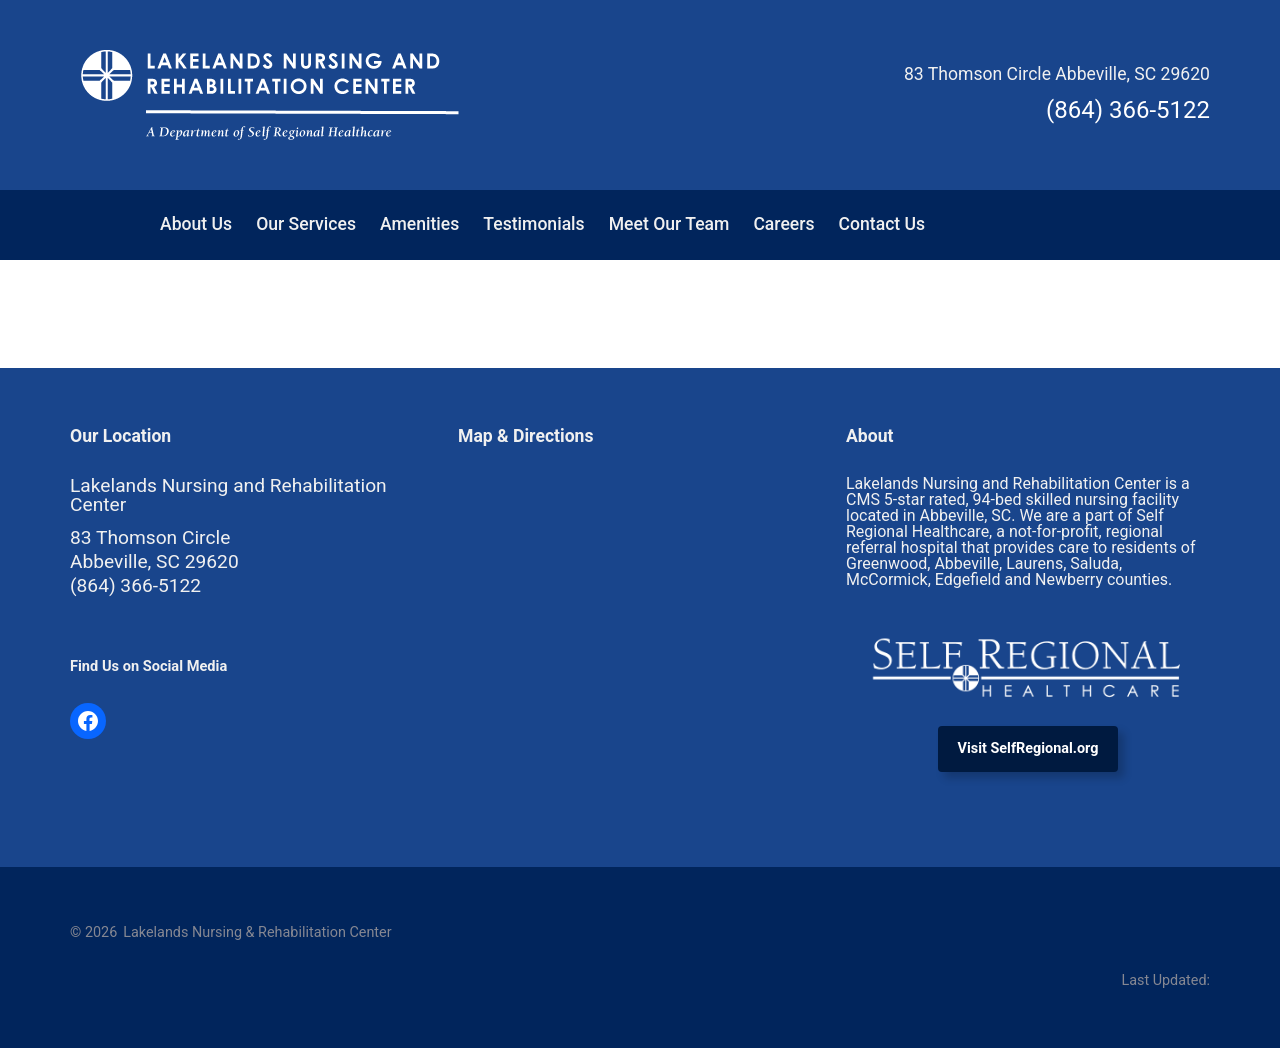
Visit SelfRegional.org (1028, 748)
